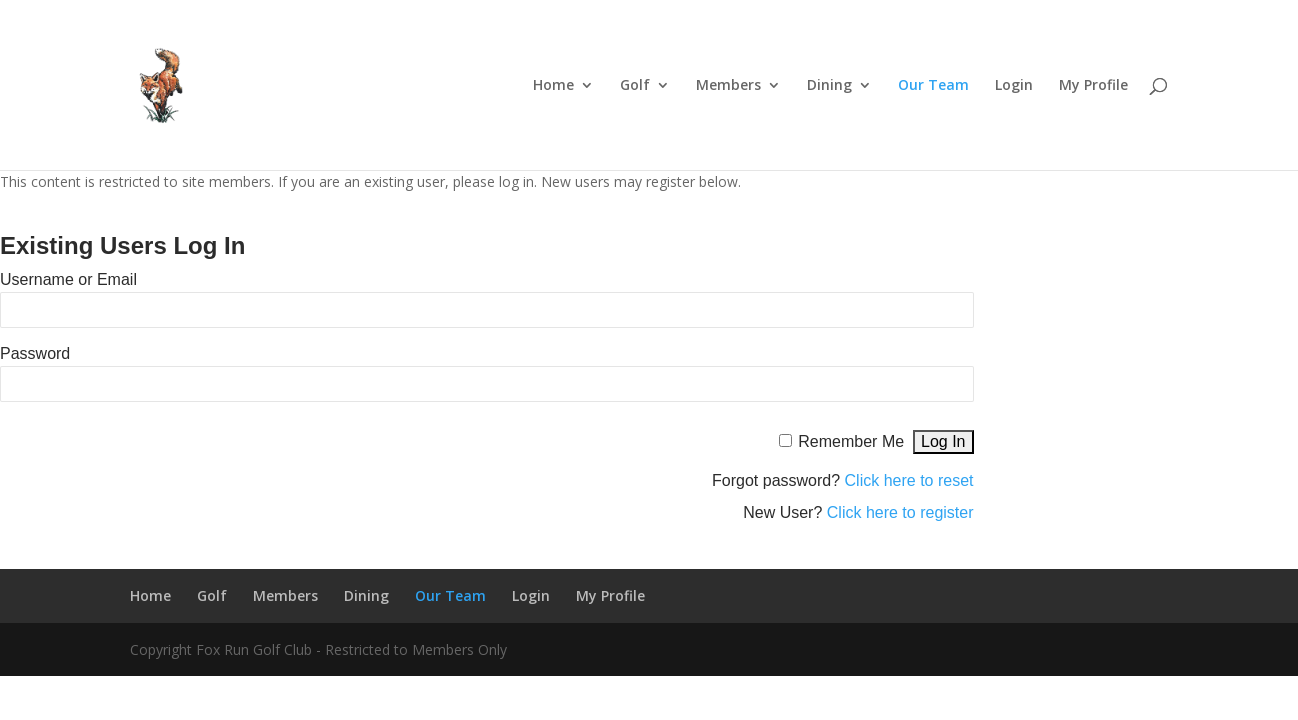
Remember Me (851, 441)
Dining (829, 86)
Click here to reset (909, 480)
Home (553, 86)
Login (1014, 86)
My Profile (1093, 86)
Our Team (933, 86)
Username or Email (68, 279)
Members (728, 86)
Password (35, 353)
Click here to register (900, 512)
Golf (635, 86)
